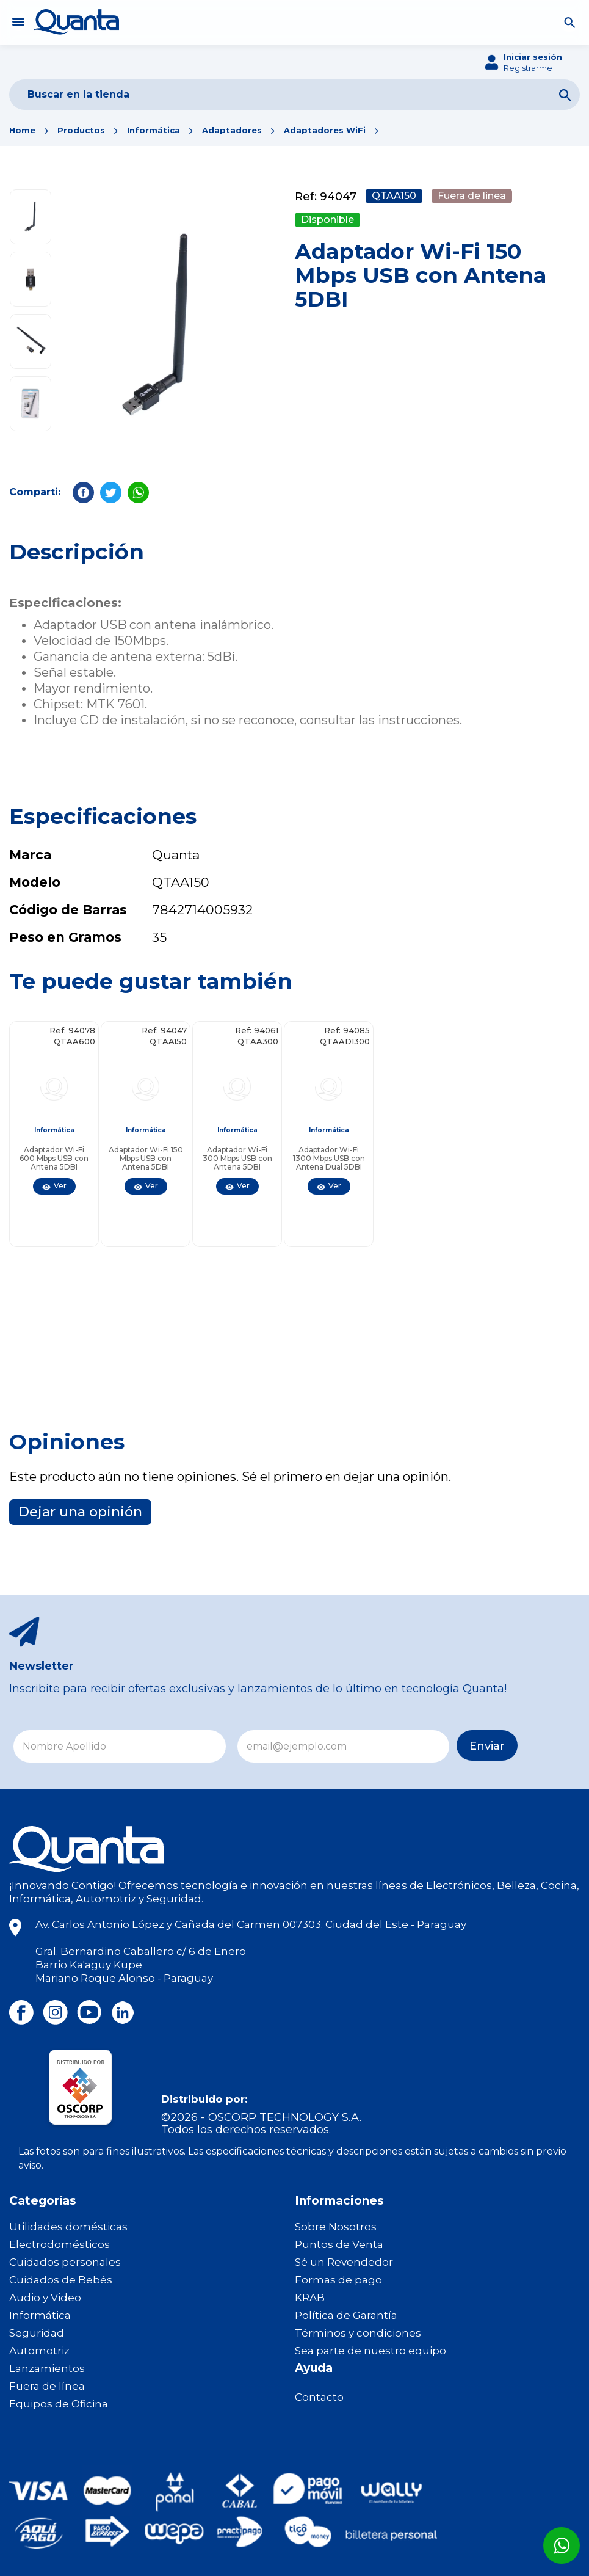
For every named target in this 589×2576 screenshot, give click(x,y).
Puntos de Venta (339, 2244)
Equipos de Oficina (58, 2404)
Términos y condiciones (358, 2333)
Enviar (430, 1746)
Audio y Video (45, 2297)
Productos (81, 130)
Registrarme (528, 68)
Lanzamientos (47, 2368)
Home (22, 130)
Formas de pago (338, 2280)
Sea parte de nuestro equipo (370, 2351)
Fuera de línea (47, 2386)
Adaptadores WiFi (325, 130)
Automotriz (39, 2351)
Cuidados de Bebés (60, 2280)
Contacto (319, 2397)
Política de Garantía (346, 2315)
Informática (153, 130)
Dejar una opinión (80, 1512)
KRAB (310, 2297)
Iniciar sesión (533, 57)
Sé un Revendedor (344, 2262)
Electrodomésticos (59, 2244)
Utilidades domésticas (68, 2227)
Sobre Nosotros (336, 2227)
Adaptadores (232, 130)
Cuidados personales (65, 2262)
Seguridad (36, 2333)
